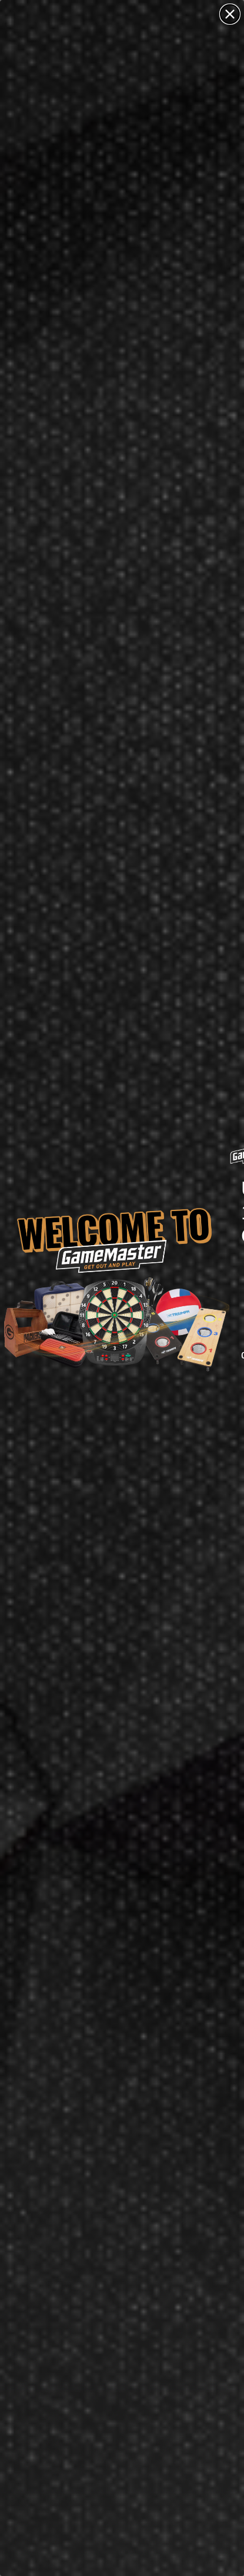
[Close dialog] (229, 14)
